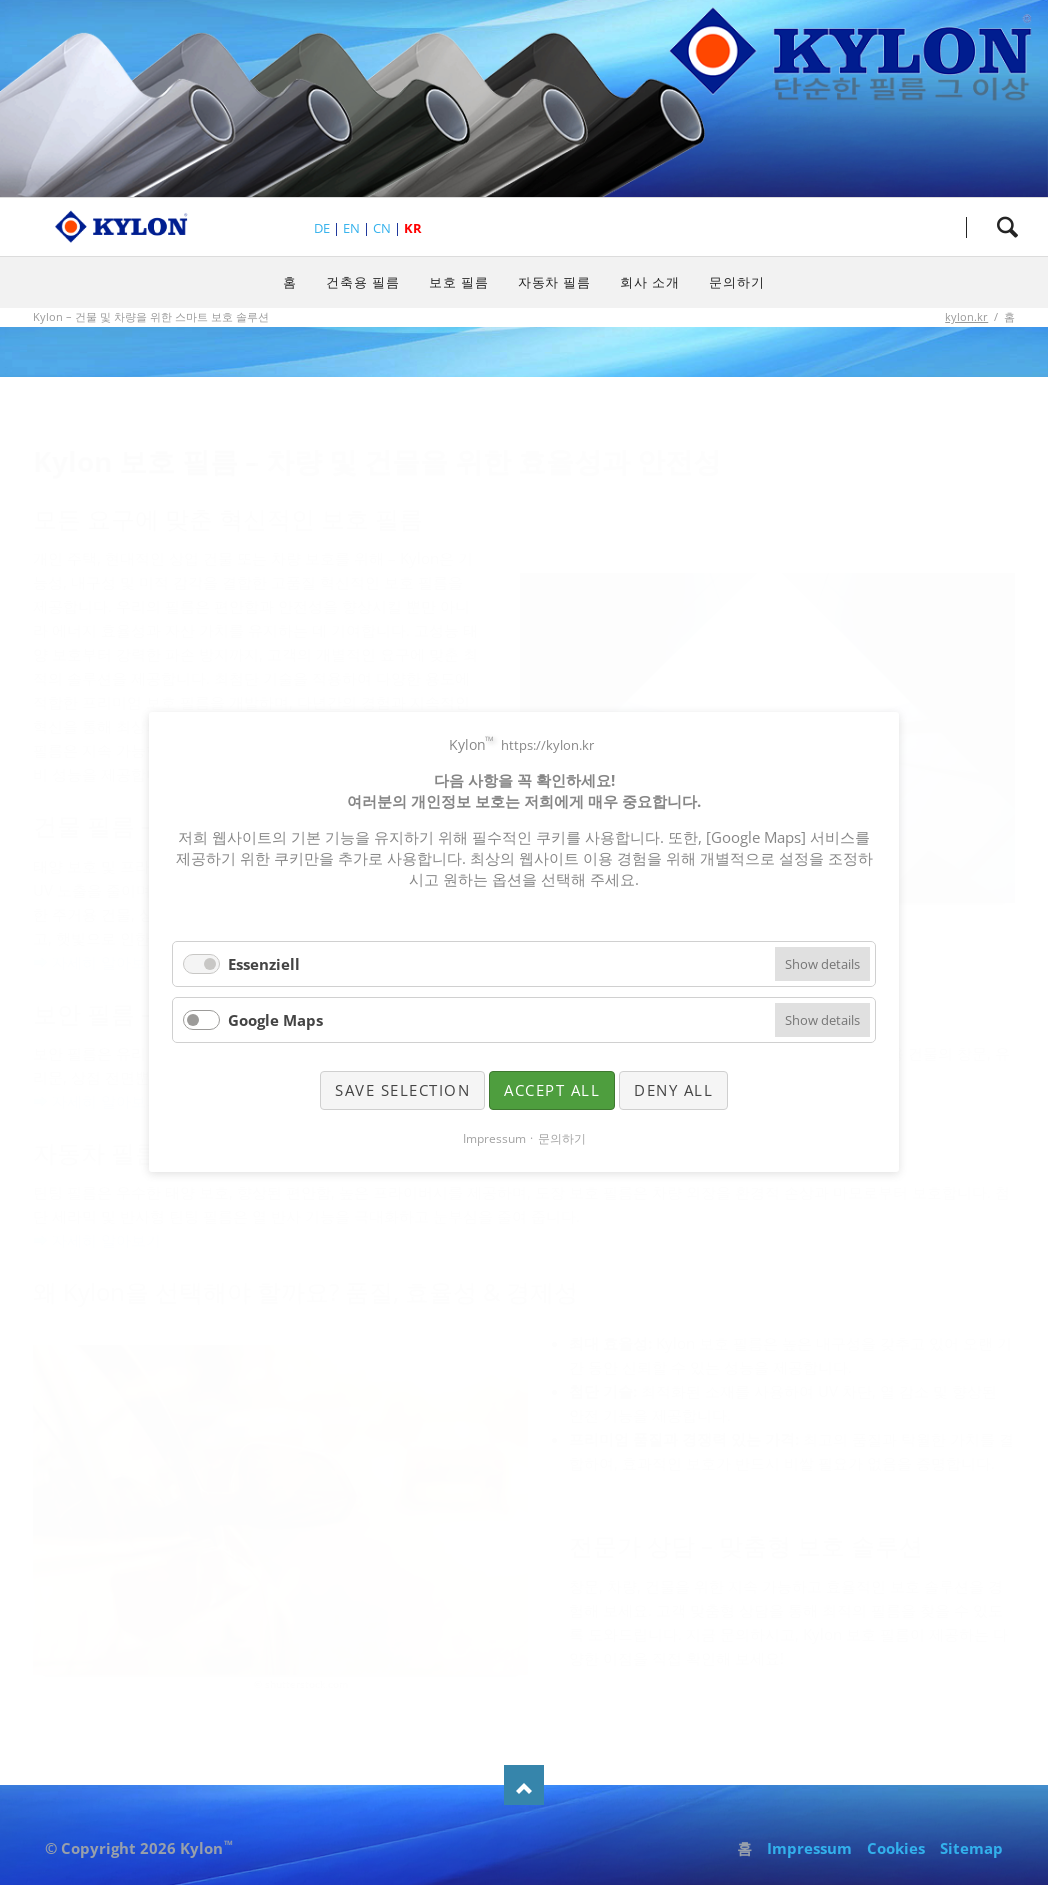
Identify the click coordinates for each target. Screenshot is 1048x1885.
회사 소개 (650, 282)
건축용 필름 (363, 282)
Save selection (402, 1090)
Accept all (552, 1090)
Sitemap (971, 1848)
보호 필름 (459, 282)
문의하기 (737, 282)
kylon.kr (966, 316)
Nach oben (524, 1785)
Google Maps (275, 1020)
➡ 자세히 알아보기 (97, 962)
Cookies (896, 1848)
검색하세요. (1007, 227)
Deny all (673, 1090)
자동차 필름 (555, 282)
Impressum (809, 1848)
